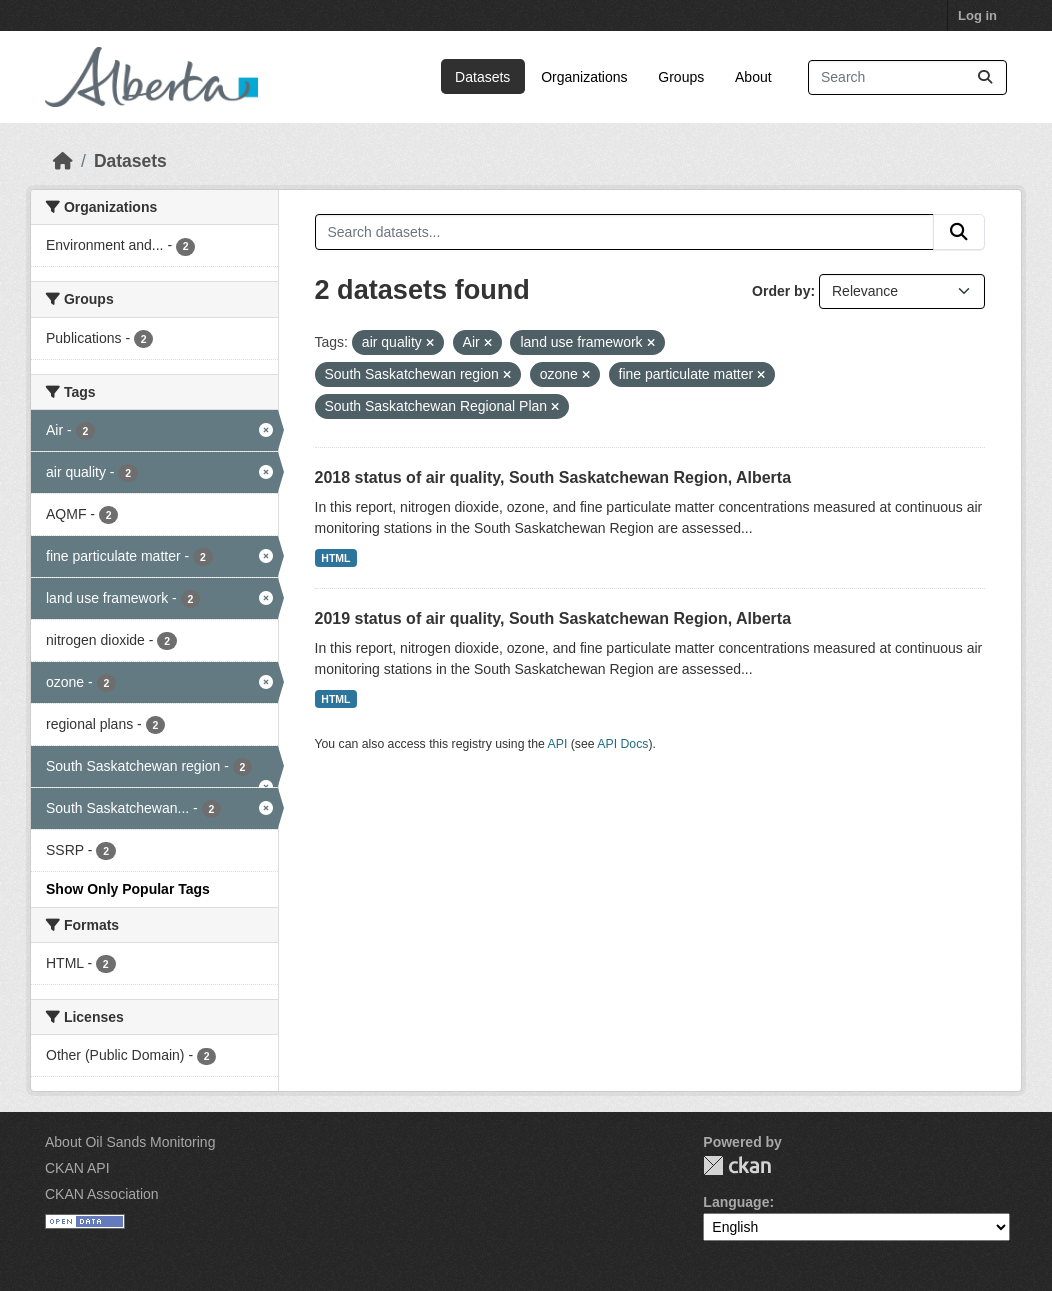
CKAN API (77, 1168)
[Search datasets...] (907, 77)
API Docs (622, 744)
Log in (977, 15)
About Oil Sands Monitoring (130, 1142)
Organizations (584, 77)
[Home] (63, 161)
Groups (681, 77)
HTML (335, 558)
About (753, 77)
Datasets (482, 77)
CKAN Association (102, 1194)
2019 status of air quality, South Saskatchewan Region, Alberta (553, 618)
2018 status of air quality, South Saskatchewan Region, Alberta (553, 477)
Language (736, 1202)
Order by (781, 291)
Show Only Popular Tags (128, 889)
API (558, 744)
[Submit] (985, 77)
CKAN (737, 1165)
